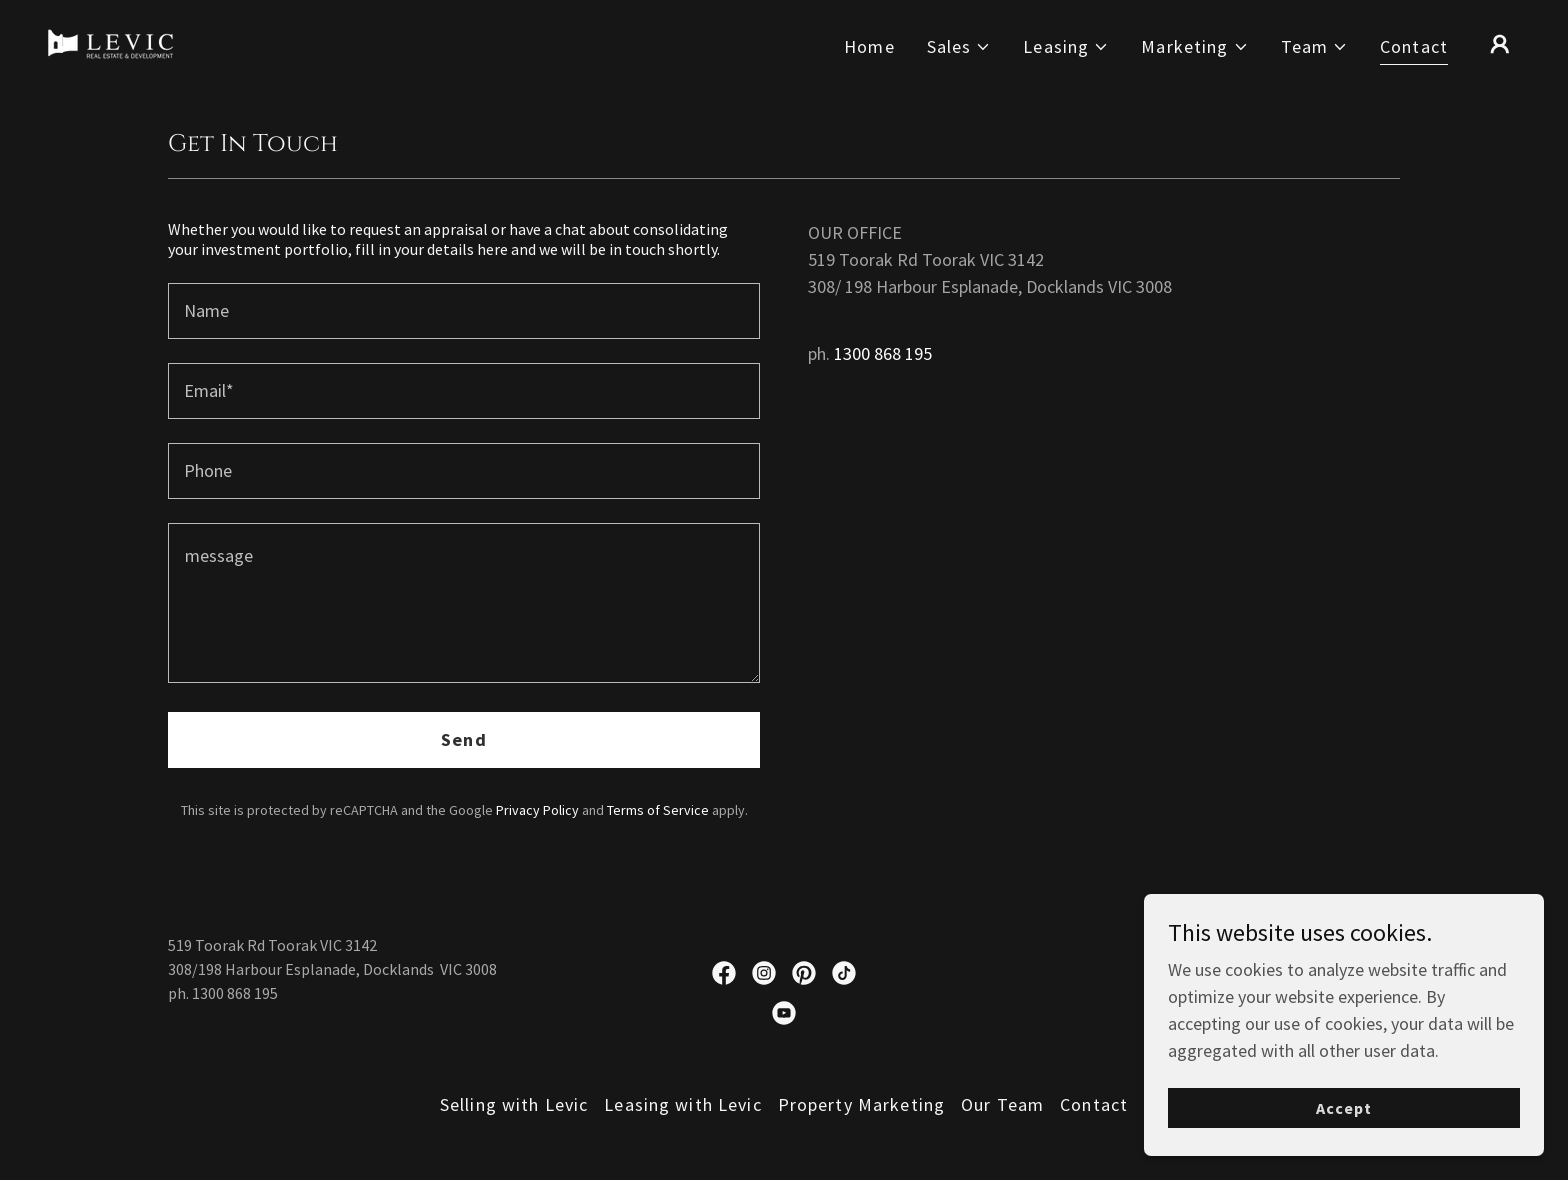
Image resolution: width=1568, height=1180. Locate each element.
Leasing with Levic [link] (682, 1104)
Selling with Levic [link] (514, 1104)
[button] (959, 46)
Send (464, 739)
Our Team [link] (1002, 1104)
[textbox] (464, 311)
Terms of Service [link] (658, 810)
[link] (111, 41)
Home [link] (869, 46)
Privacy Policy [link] (537, 810)
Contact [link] (1414, 46)
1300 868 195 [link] (883, 353)
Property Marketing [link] (861, 1104)
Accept (1344, 1149)
